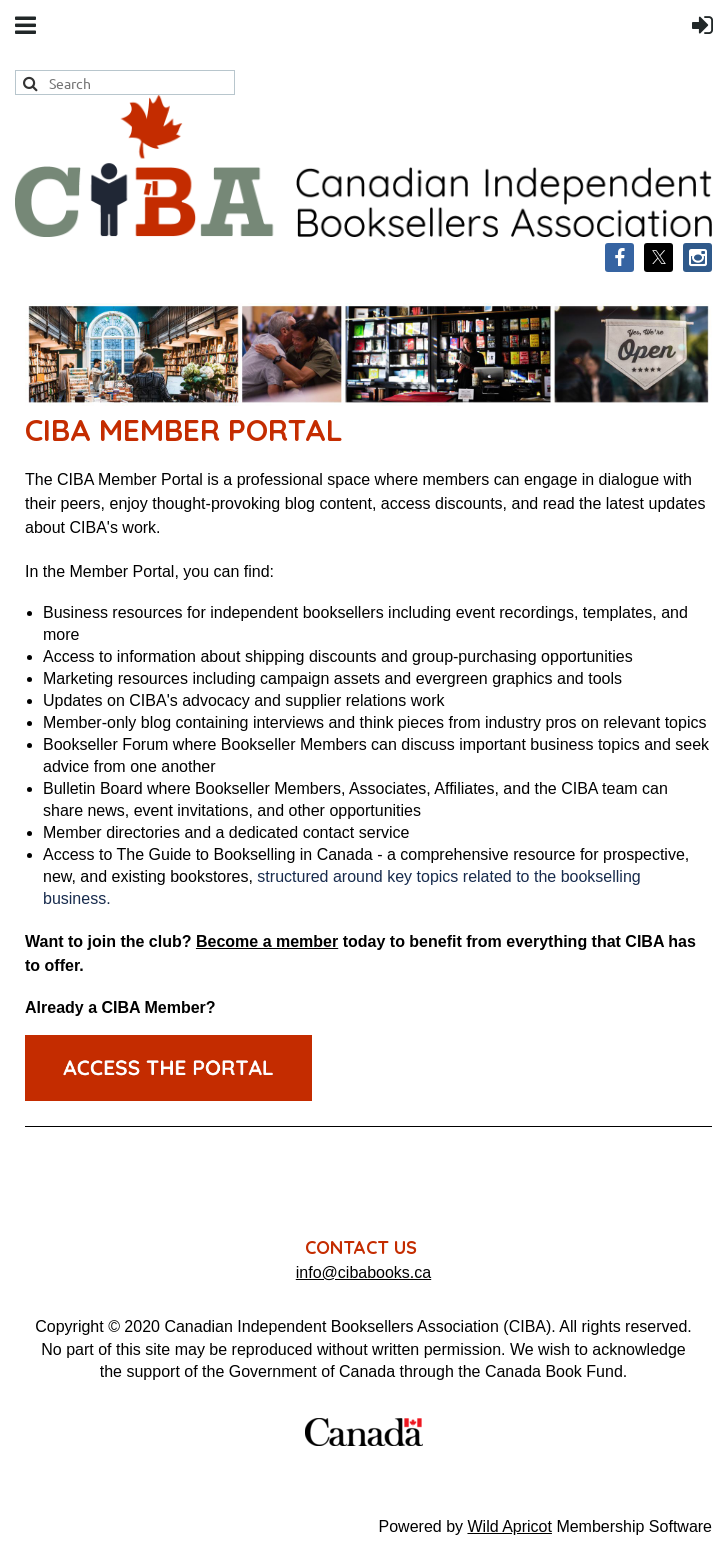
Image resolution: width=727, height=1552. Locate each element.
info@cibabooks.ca (363, 1272)
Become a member (267, 941)
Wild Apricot (509, 1526)
